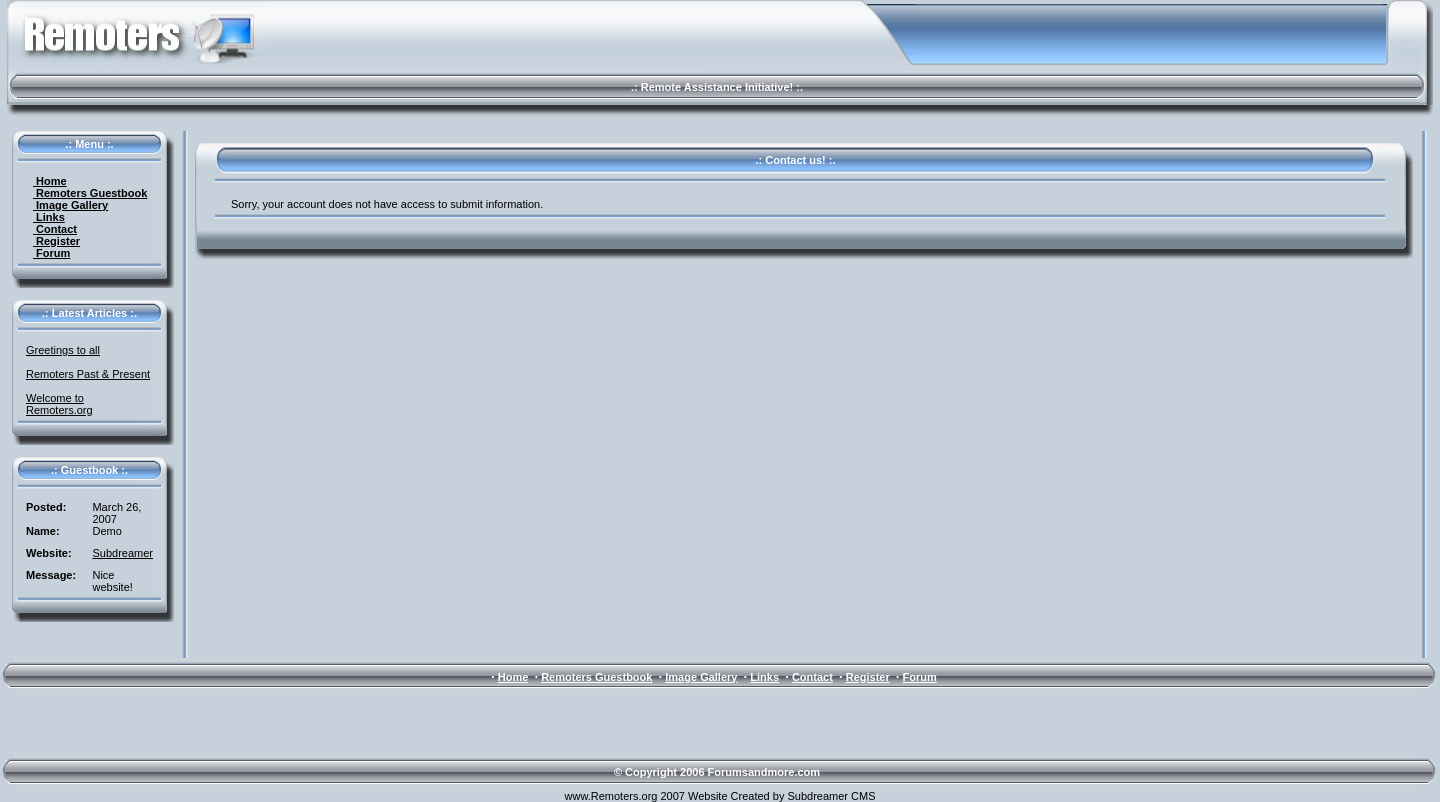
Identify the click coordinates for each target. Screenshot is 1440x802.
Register (56, 241)
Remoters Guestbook (90, 193)
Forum (51, 253)
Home (50, 181)
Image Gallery (70, 205)
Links (49, 217)
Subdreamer (122, 553)
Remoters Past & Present (88, 374)
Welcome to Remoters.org (59, 404)
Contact (55, 229)
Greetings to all (63, 350)
